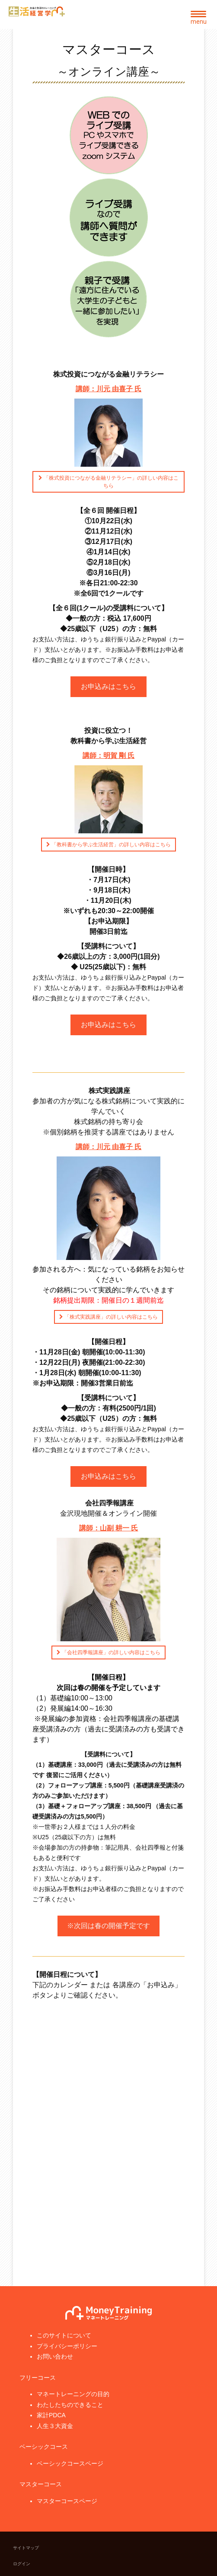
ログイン (21, 2563)
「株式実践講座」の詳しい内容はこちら (110, 1317)
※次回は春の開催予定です (108, 1925)
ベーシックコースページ (70, 2463)
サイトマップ (26, 2547)
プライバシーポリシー (67, 2346)
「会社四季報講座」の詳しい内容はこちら (110, 1652)
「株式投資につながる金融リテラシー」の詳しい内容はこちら (110, 482)
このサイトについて (64, 2335)
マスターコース (40, 2484)
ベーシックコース (43, 2446)
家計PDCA (51, 2415)
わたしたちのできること (70, 2404)
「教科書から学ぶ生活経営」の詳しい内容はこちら (110, 845)
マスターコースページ (67, 2500)
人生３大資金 (55, 2425)
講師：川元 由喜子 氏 (109, 1146)
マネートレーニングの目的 (73, 2394)
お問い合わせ (55, 2356)
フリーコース (37, 2377)
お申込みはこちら (108, 686)
